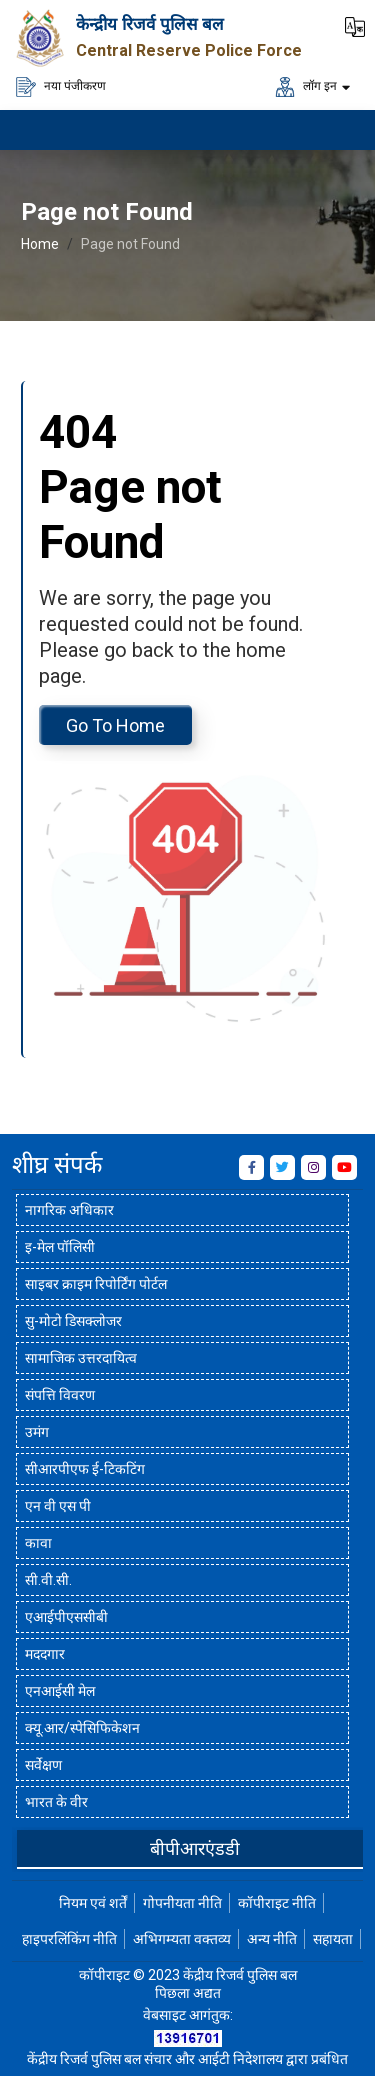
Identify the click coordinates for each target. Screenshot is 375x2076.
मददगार (45, 1654)
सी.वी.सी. (48, 1580)
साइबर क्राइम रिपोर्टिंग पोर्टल (96, 1284)
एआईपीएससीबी (66, 1617)
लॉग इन (306, 87)
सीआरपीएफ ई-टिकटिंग (85, 1469)
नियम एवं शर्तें (93, 1903)
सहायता (333, 1939)
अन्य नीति (272, 1939)
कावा (38, 1543)
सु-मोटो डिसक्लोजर (73, 1321)
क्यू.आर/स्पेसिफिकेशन (82, 1728)
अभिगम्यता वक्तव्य (182, 1939)
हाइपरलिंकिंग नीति (69, 1939)
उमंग (37, 1432)
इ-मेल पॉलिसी (60, 1247)
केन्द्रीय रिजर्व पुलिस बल (150, 24)
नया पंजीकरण (61, 87)
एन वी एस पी (58, 1506)
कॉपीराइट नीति (277, 1903)
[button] (355, 25)
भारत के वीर (56, 1802)
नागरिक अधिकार (69, 1210)
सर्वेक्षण (43, 1765)
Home (40, 244)
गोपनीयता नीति (182, 1903)
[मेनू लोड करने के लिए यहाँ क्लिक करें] (335, 130)
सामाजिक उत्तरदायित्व (81, 1358)
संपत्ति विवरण (60, 1395)
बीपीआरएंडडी (195, 1848)
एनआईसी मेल (60, 1691)
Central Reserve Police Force (189, 50)
